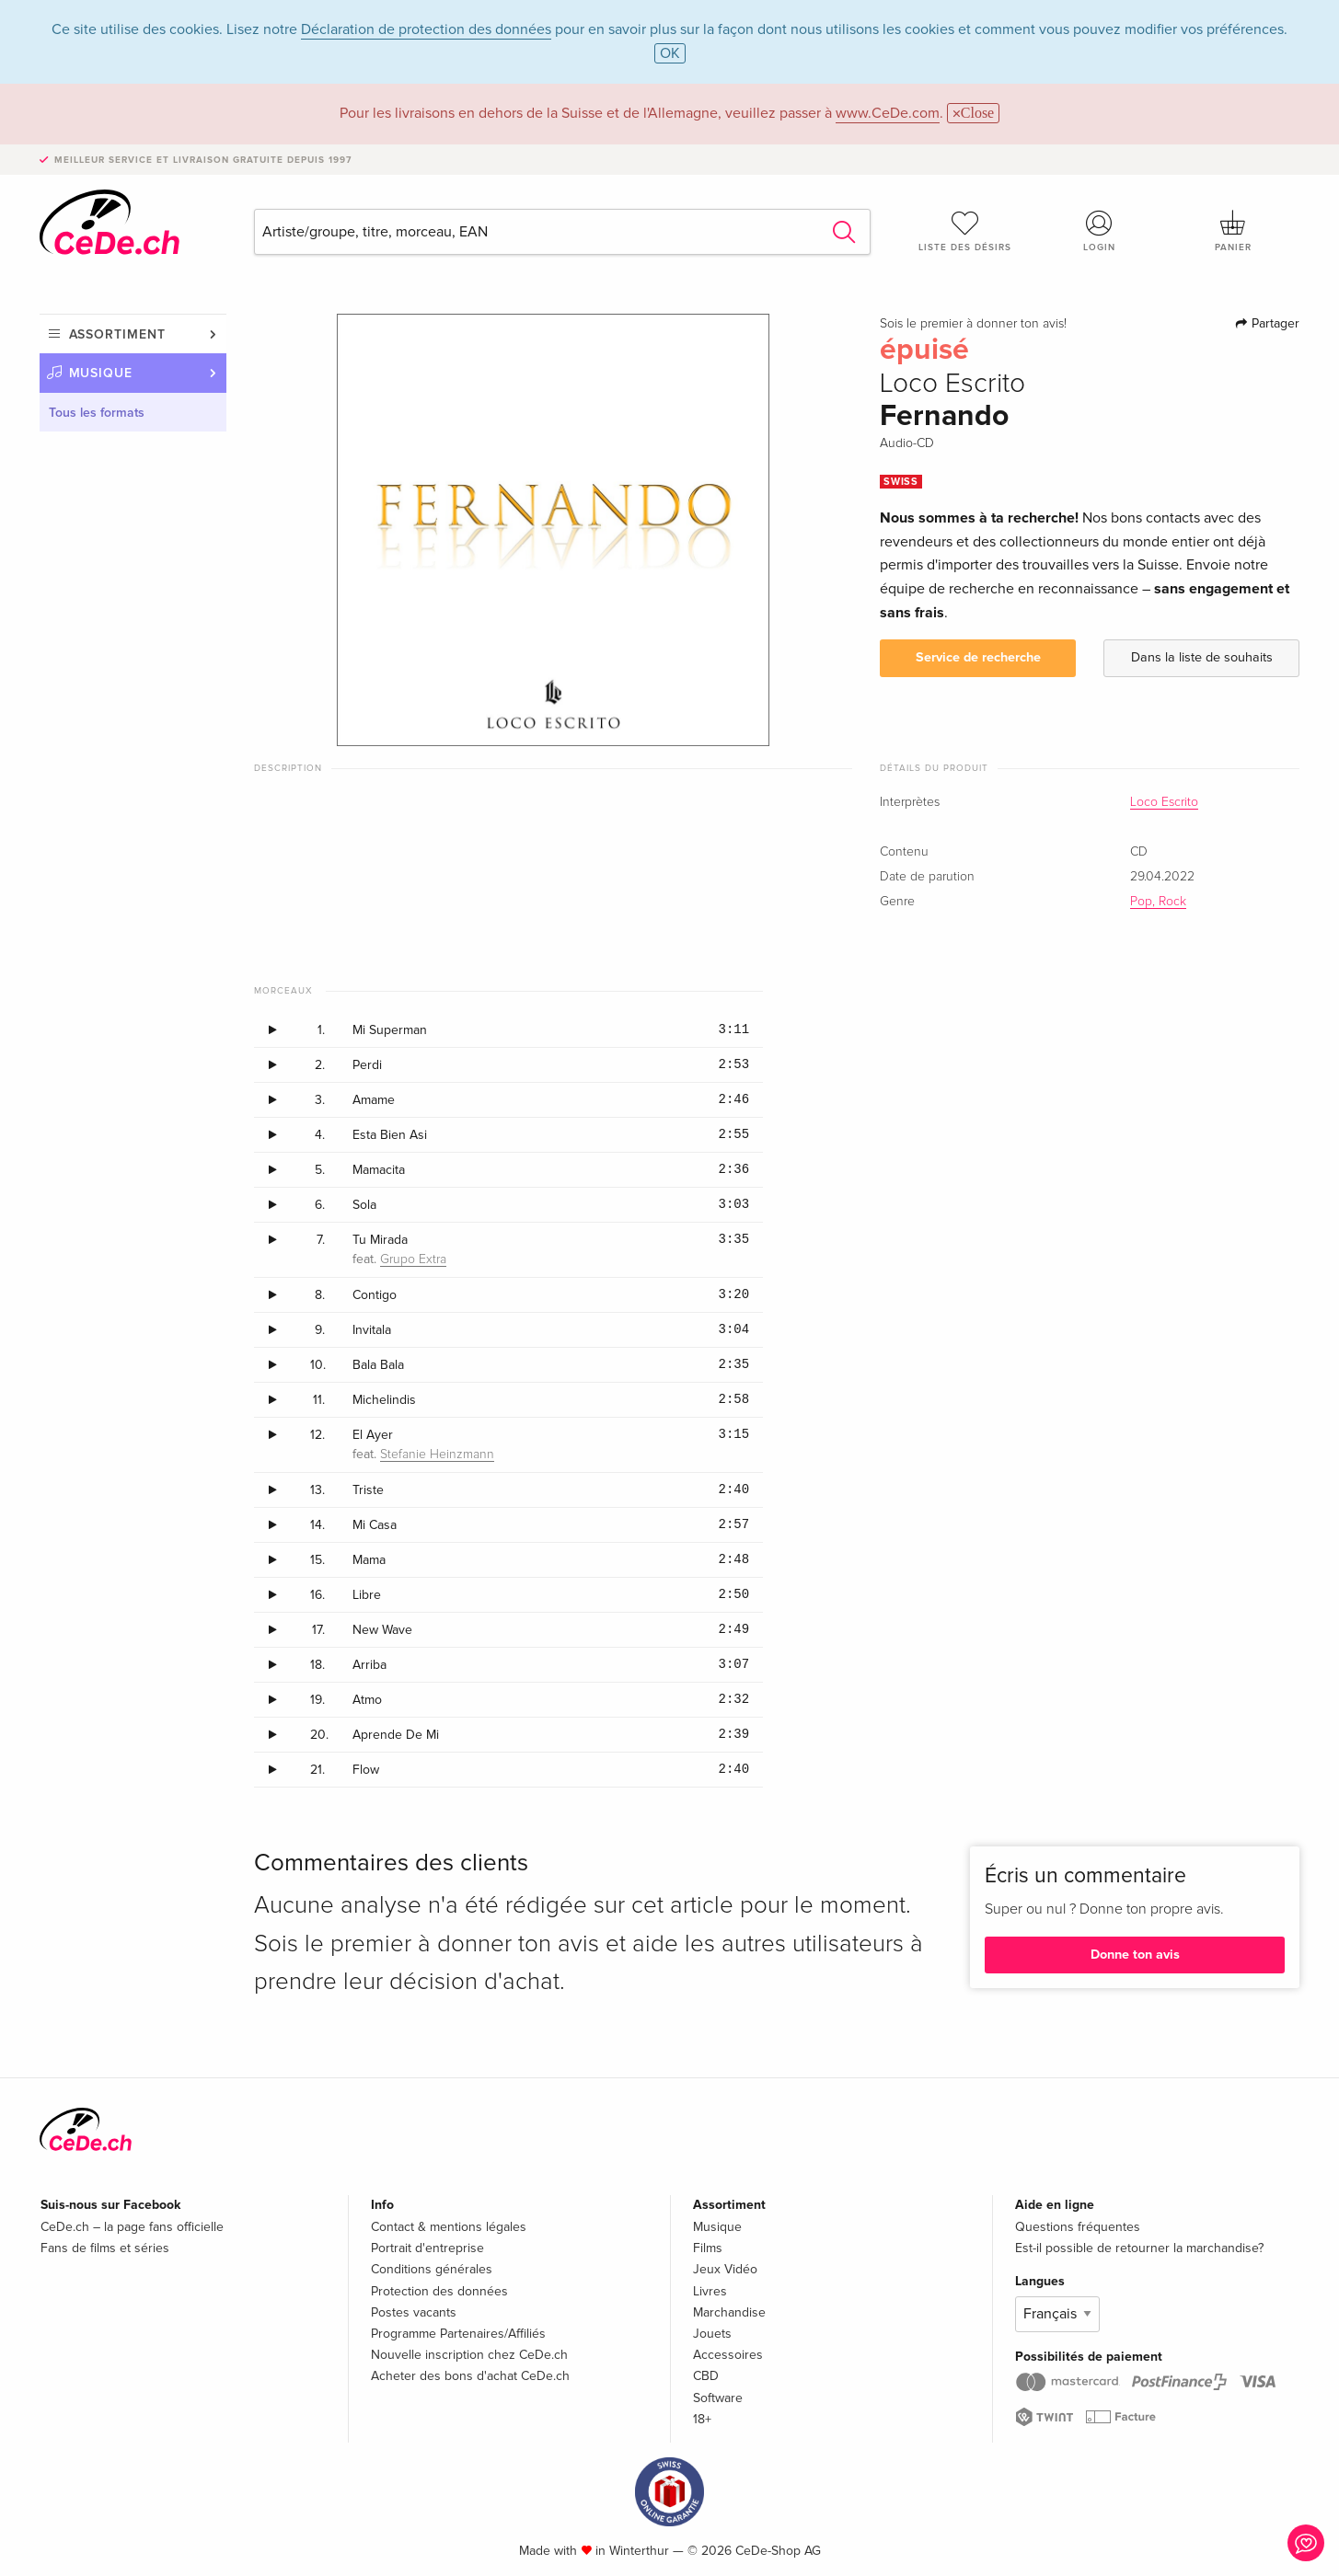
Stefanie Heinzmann (437, 1454)
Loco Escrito (1164, 802)
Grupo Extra (413, 1259)
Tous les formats (96, 412)
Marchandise (729, 2312)
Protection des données (439, 2291)
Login (1099, 231)
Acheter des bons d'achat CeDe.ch (470, 2376)
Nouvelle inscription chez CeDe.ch (469, 2355)
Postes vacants (413, 2312)
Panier (1233, 231)
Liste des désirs (965, 231)
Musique (101, 373)
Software (718, 2398)
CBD (706, 2376)
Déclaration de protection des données (426, 29)
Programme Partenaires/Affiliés (458, 2333)
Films (707, 2248)
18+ (702, 2419)
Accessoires (728, 2355)
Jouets (712, 2333)
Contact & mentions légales (448, 2227)
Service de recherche (978, 657)
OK (670, 53)
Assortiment (117, 334)
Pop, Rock (1158, 901)
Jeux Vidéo (725, 2269)
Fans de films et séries (104, 2248)
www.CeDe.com (888, 113)
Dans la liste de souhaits (1202, 657)
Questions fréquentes (1077, 2227)
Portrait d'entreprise (427, 2248)
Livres (710, 2291)
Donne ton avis (1135, 1954)
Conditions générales (431, 2269)
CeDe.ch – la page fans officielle (132, 2227)
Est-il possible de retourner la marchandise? (1139, 2248)
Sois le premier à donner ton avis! (973, 323)
